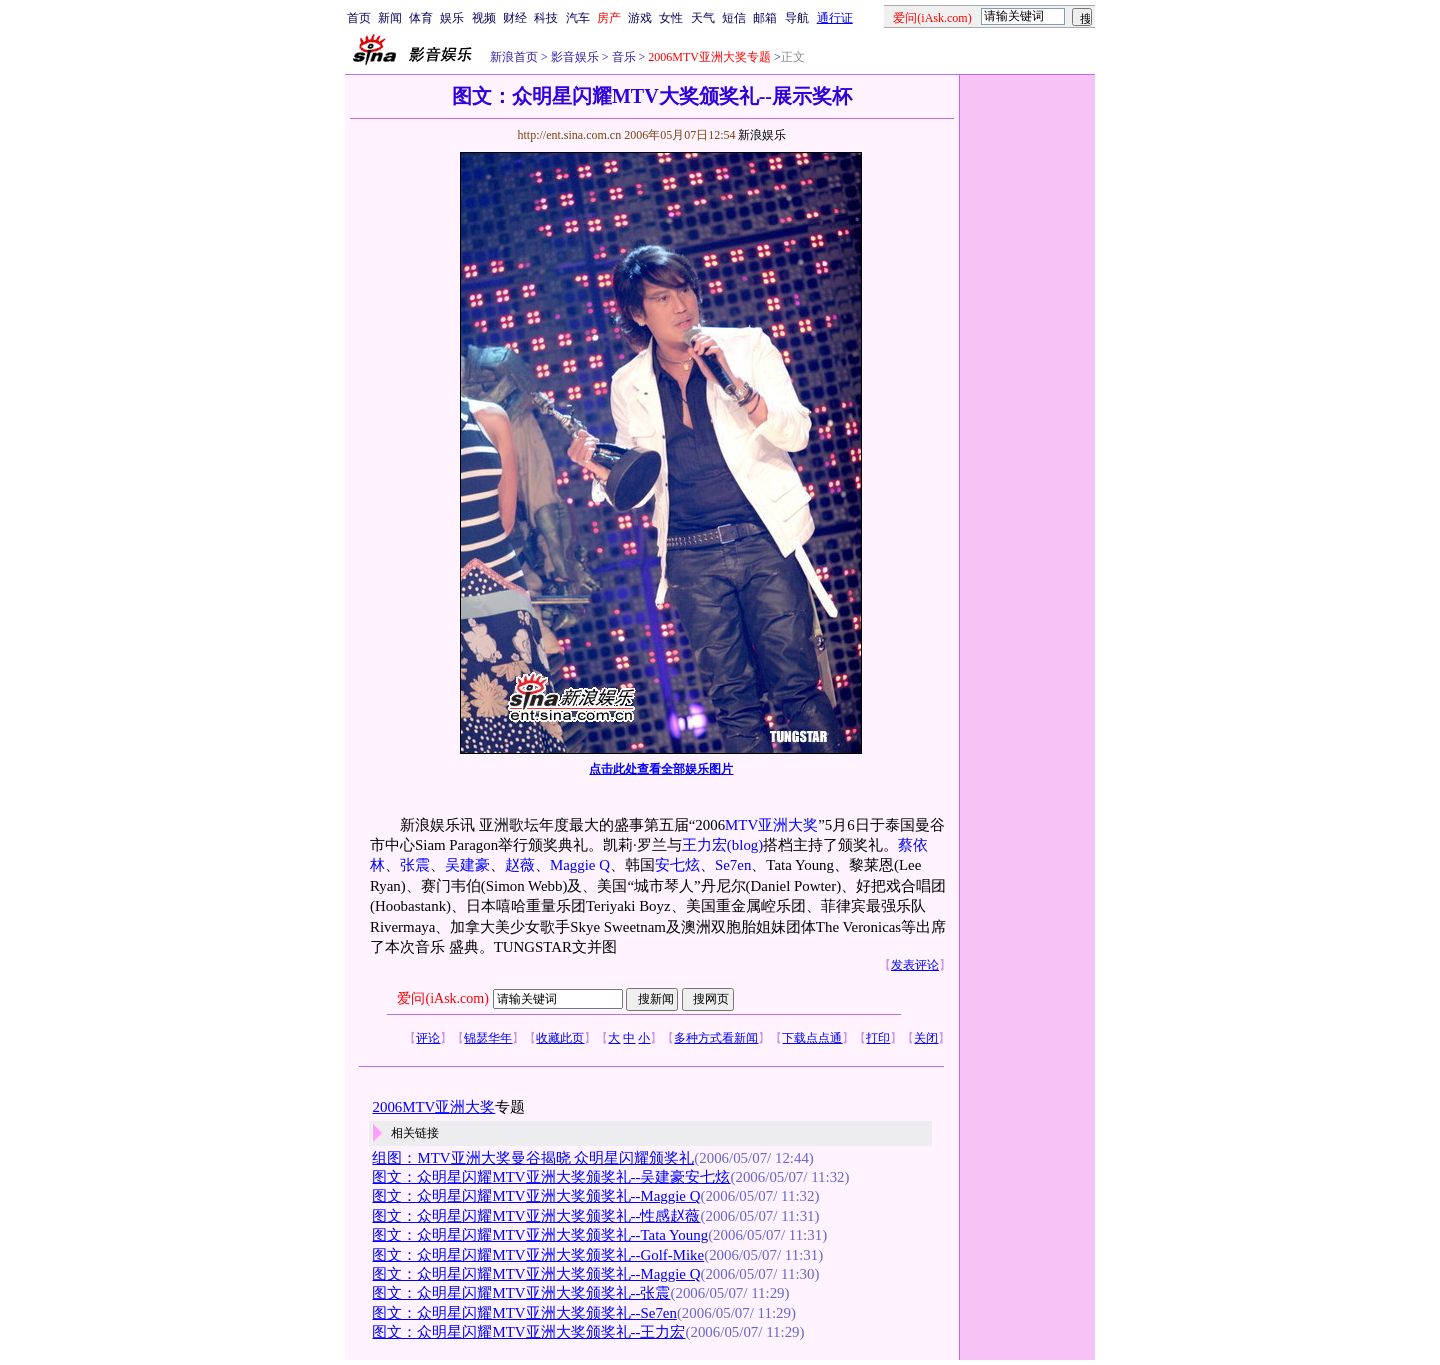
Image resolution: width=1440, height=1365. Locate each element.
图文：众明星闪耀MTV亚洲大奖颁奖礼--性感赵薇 (536, 1216)
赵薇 (520, 865)
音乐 (622, 57)
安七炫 (677, 865)
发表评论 (915, 965)
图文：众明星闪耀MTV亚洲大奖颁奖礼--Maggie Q (536, 1196)
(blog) (745, 845)
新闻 (390, 18)
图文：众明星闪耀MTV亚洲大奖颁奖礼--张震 (521, 1293)
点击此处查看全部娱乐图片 (661, 769)
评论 (428, 1038)
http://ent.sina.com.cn (570, 135)
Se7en (733, 865)
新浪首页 (514, 57)
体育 (421, 18)
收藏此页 (560, 1038)
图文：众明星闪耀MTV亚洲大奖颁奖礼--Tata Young (540, 1235)
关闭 (926, 1038)
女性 (671, 18)
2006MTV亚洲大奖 (433, 1107)
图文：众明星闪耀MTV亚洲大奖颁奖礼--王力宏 (528, 1332)
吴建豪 (467, 865)
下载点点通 (812, 1038)
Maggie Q (580, 865)
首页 (359, 18)
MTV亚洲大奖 (771, 825)
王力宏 (704, 845)
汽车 (578, 18)
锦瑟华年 (488, 1038)
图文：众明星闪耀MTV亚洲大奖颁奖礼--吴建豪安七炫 (551, 1177)
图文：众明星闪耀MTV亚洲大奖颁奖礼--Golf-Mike (538, 1255)
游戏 (640, 18)
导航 (797, 18)
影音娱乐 (575, 57)
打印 (878, 1038)
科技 (546, 18)
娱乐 (452, 18)
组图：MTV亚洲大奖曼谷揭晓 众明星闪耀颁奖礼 (533, 1158)
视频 (484, 18)
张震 (415, 865)
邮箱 (765, 18)
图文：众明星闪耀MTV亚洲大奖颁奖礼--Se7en (524, 1313)
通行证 (835, 18)
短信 (734, 18)
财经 (515, 18)
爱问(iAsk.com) (442, 998)
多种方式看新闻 (716, 1038)
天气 (703, 18)
